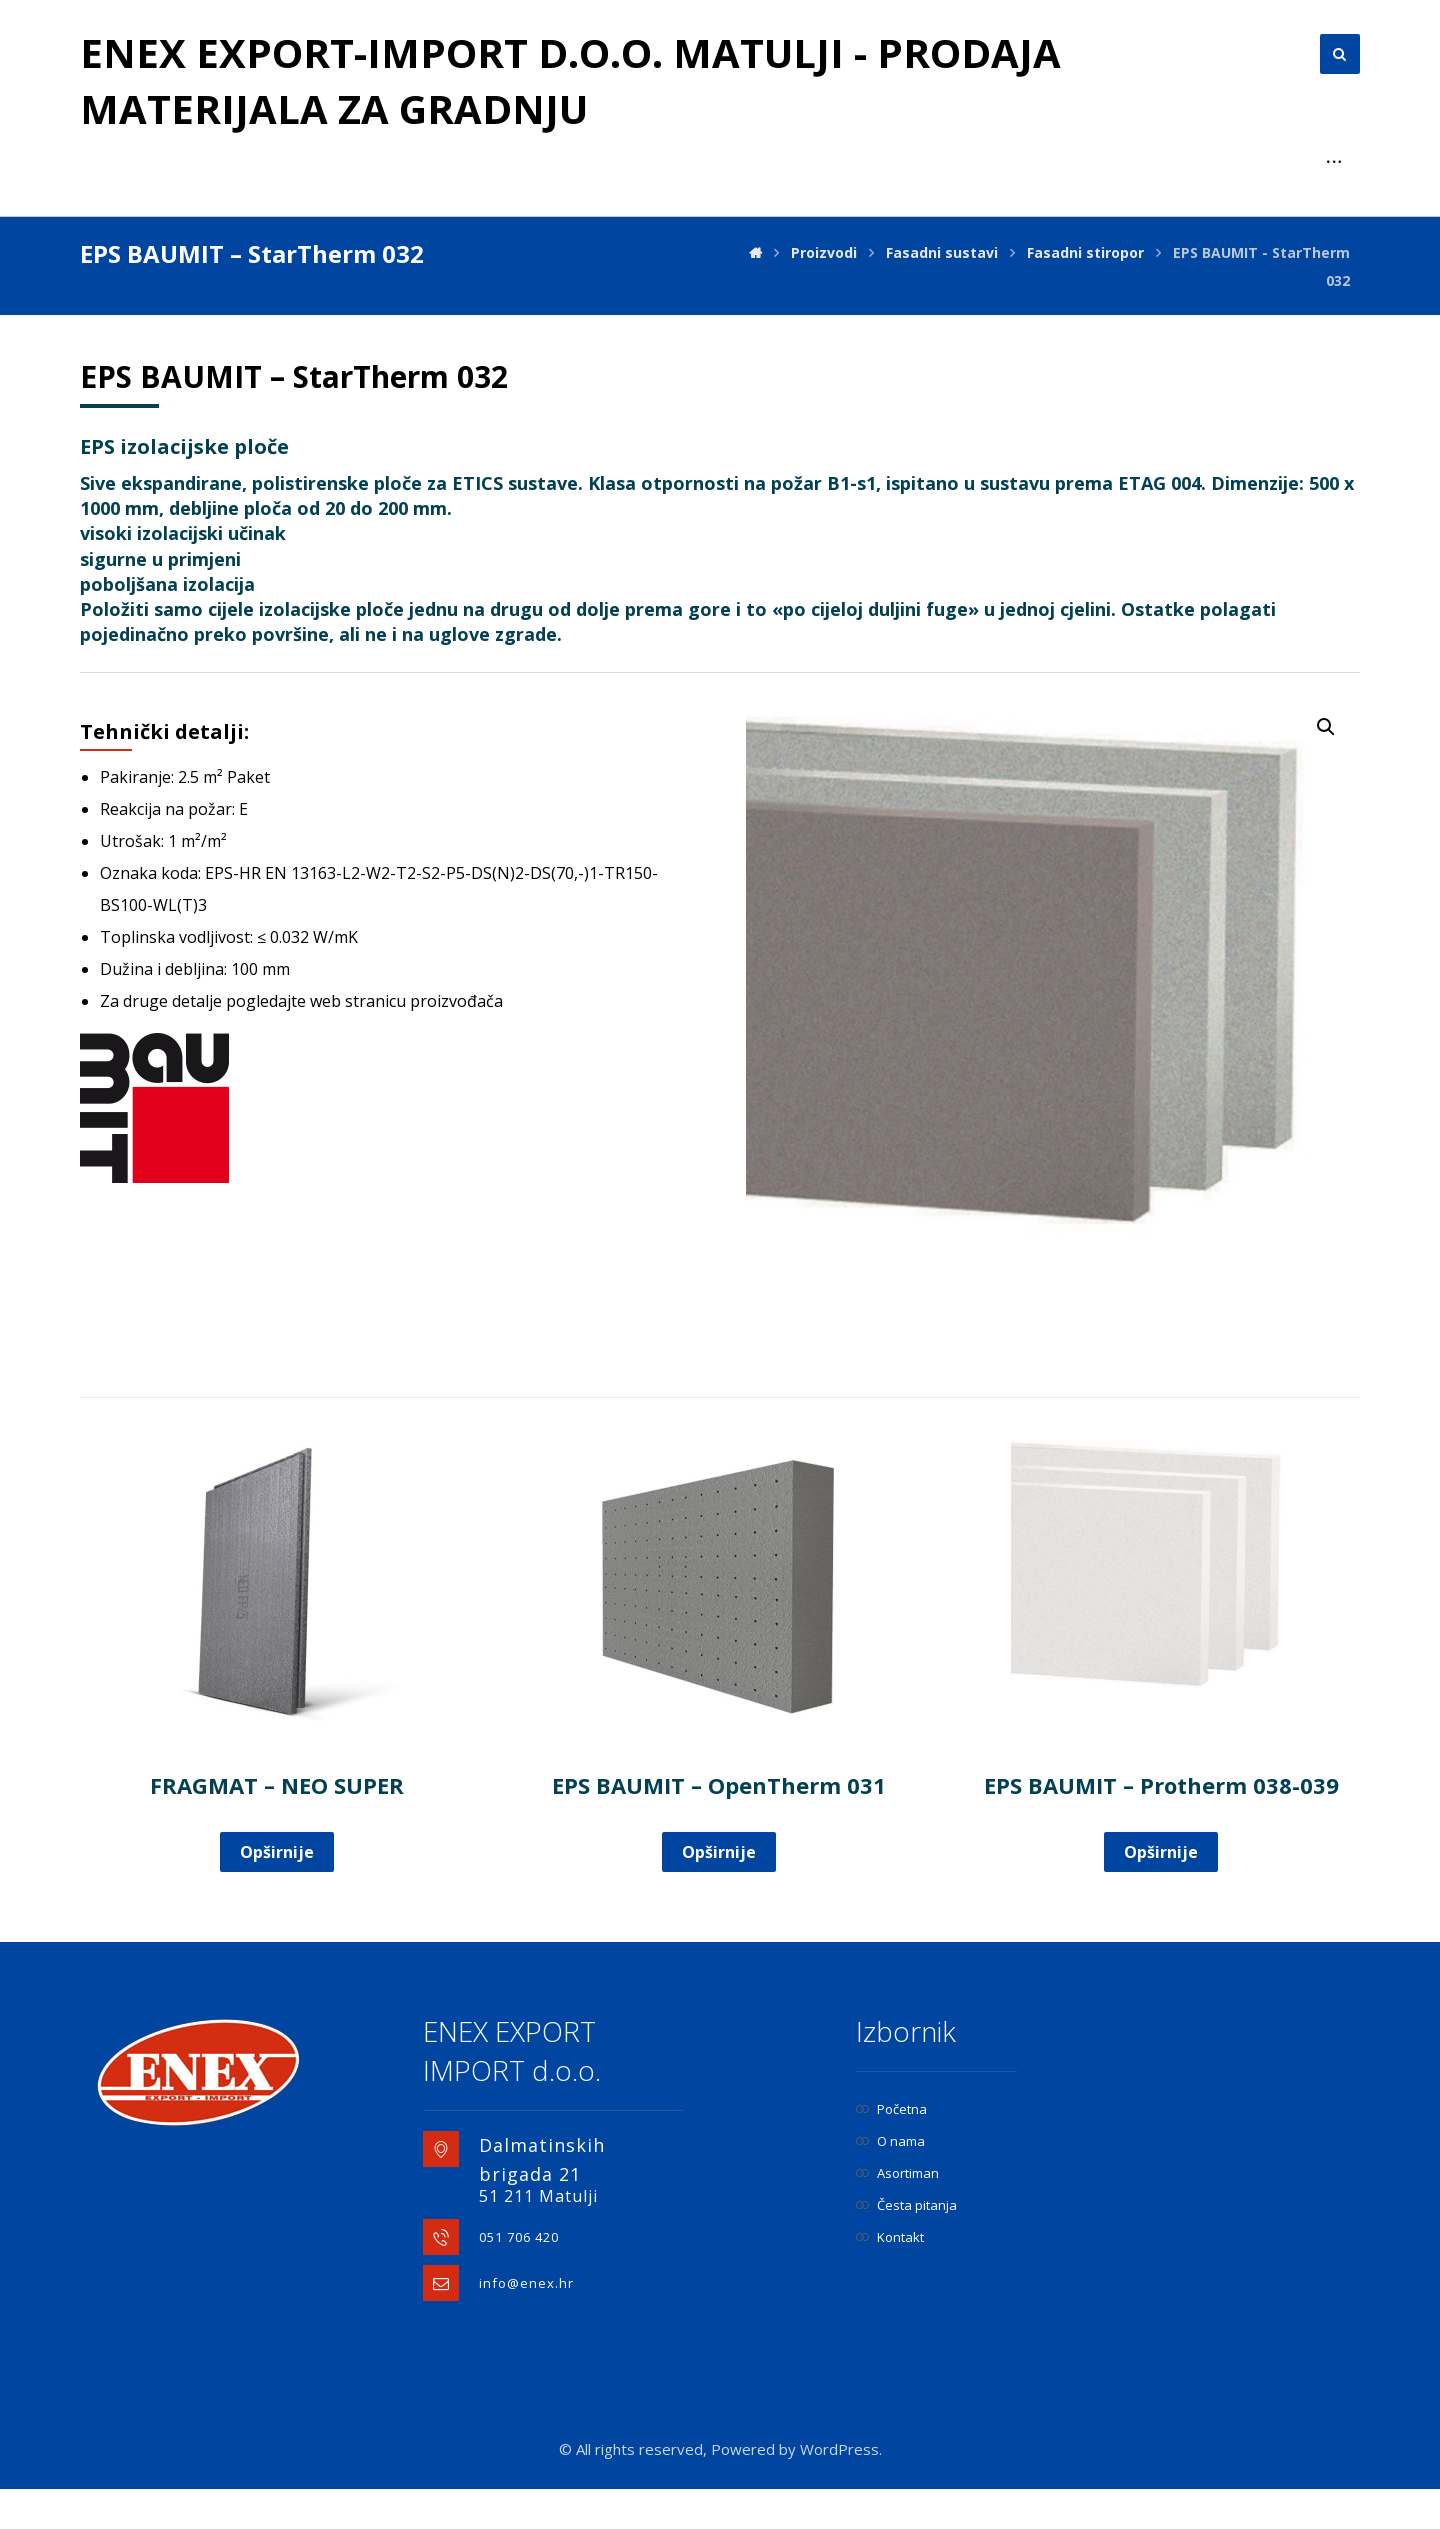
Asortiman (897, 2173)
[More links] (1334, 162)
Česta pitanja (906, 2205)
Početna (891, 2109)
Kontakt (890, 2237)
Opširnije (277, 1852)
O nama (890, 2141)
